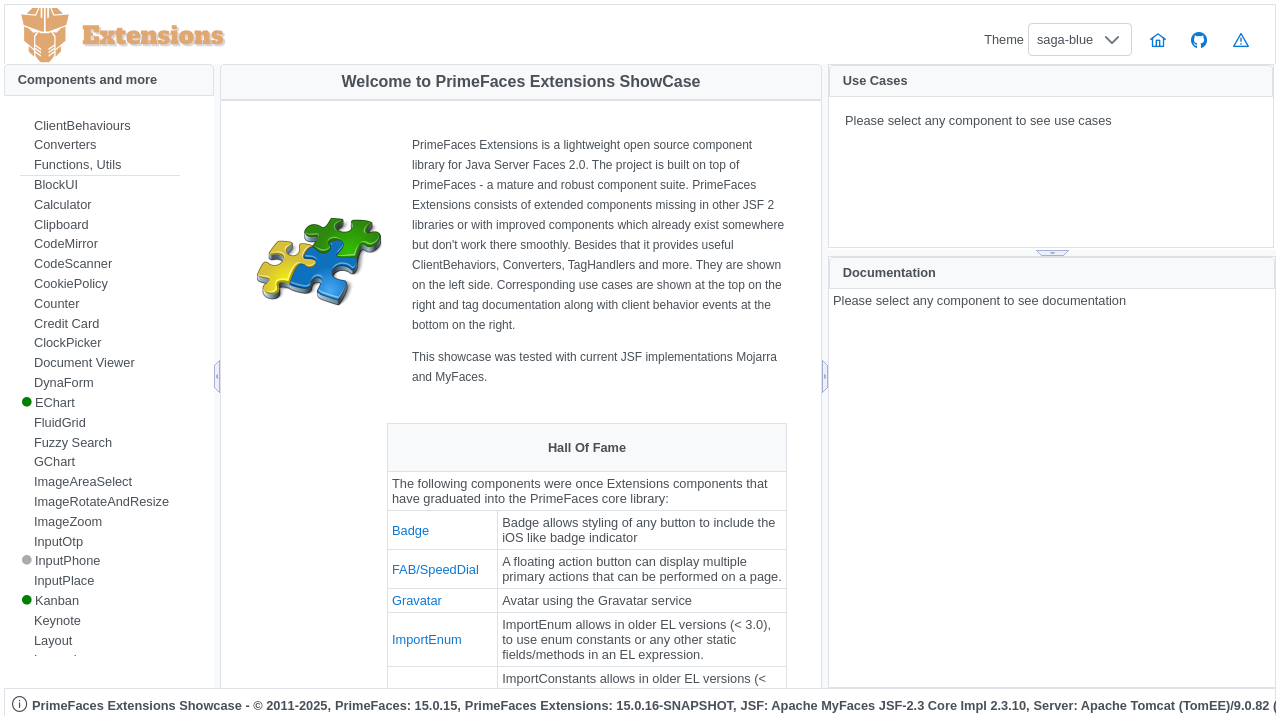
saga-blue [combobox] (1065, 39)
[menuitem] (100, 126)
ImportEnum (427, 639)
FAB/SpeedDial (435, 569)
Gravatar (417, 600)
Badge (410, 530)
